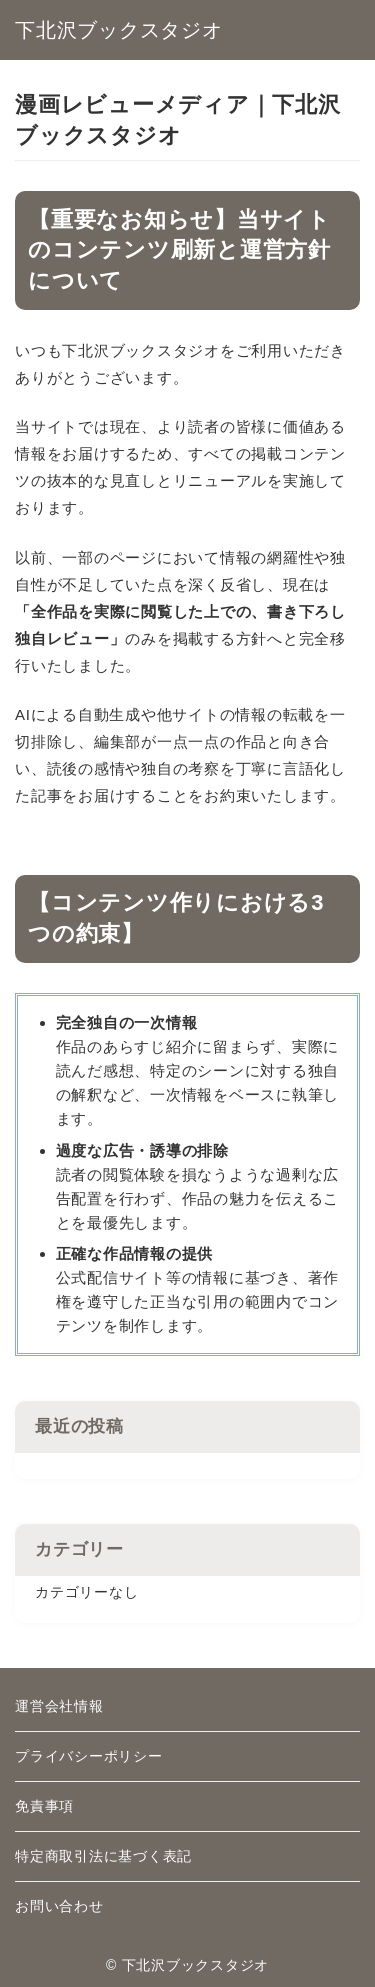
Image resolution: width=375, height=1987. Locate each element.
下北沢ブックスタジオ (119, 30)
